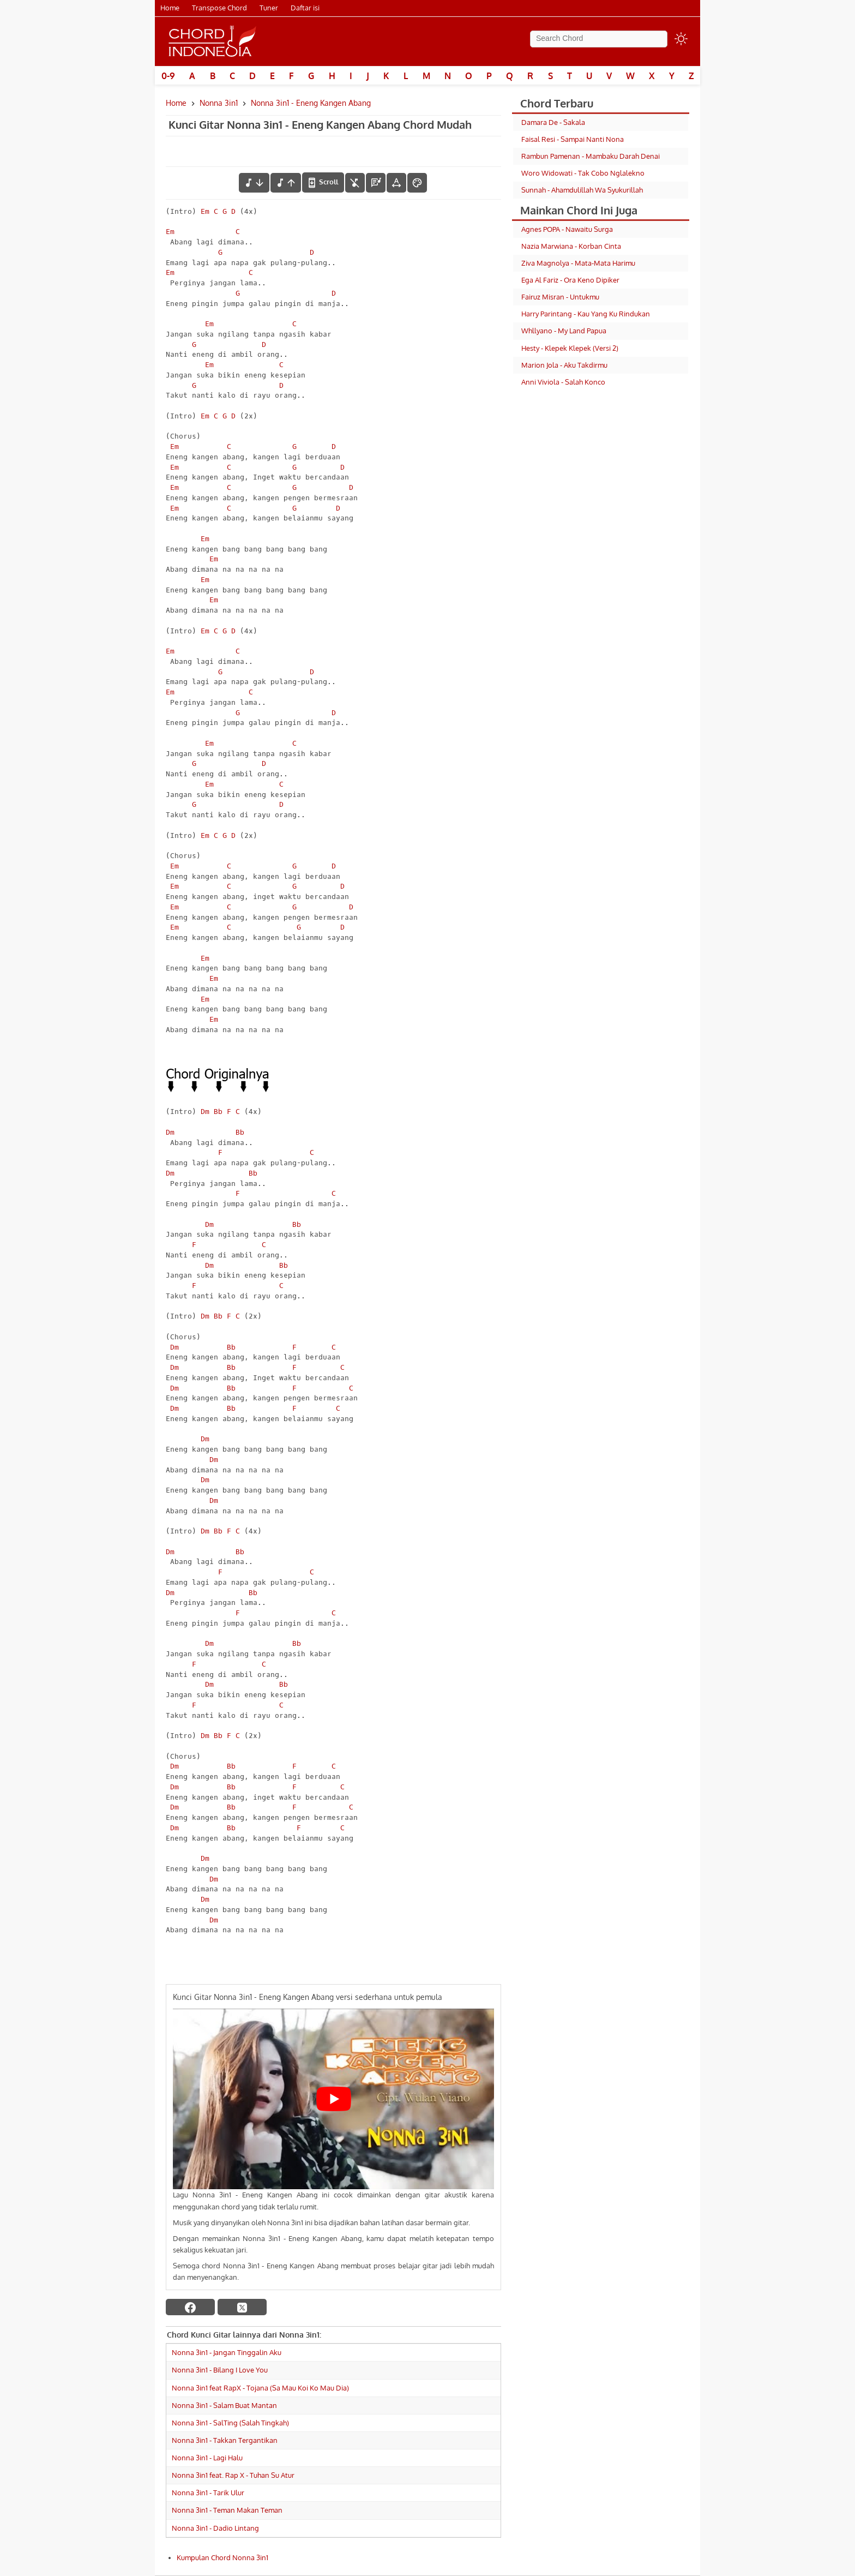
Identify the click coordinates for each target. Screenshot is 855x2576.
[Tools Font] (396, 183)
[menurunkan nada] (254, 183)
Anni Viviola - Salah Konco (563, 382)
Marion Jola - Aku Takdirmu (564, 365)
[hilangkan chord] (355, 183)
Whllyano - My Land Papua (563, 330)
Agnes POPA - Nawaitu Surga (567, 229)
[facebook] (190, 2307)
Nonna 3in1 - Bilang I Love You (220, 2369)
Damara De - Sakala (553, 122)
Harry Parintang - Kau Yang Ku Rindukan (585, 313)
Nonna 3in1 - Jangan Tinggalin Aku (226, 2352)
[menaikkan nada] (285, 183)
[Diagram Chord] (376, 183)
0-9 (168, 75)
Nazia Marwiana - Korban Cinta (571, 246)
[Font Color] (417, 183)
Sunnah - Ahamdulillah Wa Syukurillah (582, 189)
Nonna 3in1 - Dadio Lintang (215, 2528)
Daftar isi (305, 7)
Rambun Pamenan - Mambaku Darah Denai (590, 156)
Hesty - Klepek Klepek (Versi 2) (569, 348)
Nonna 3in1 (219, 102)
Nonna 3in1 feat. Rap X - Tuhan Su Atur (233, 2475)
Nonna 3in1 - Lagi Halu (207, 2457)
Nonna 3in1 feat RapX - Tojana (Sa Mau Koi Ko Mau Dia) (260, 2387)
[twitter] (242, 2307)
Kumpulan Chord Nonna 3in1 (222, 2557)
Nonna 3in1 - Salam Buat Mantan (224, 2405)
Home (169, 7)
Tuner (269, 7)
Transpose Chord (219, 7)
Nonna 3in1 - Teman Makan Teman (227, 2510)
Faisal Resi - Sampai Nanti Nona (572, 139)
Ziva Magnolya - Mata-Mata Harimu (578, 263)
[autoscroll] (323, 182)
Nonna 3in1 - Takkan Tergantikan (225, 2440)
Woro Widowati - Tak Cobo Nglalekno (583, 173)
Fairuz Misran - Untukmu (560, 296)
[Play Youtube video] (333, 2099)
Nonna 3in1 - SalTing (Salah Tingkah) (230, 2422)
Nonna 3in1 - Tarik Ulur (208, 2492)
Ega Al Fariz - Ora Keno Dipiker (570, 279)
